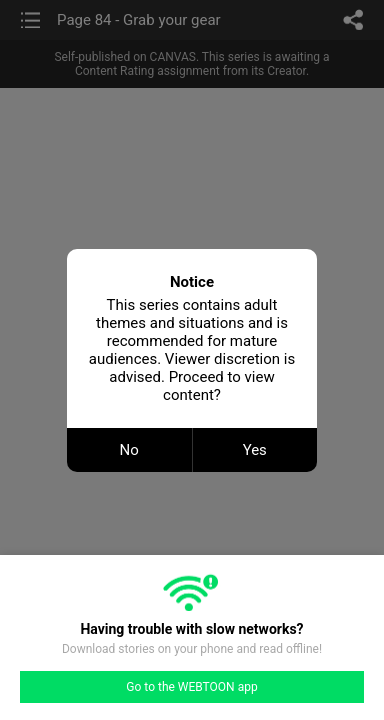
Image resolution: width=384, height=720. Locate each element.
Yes (255, 450)
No (129, 450)
